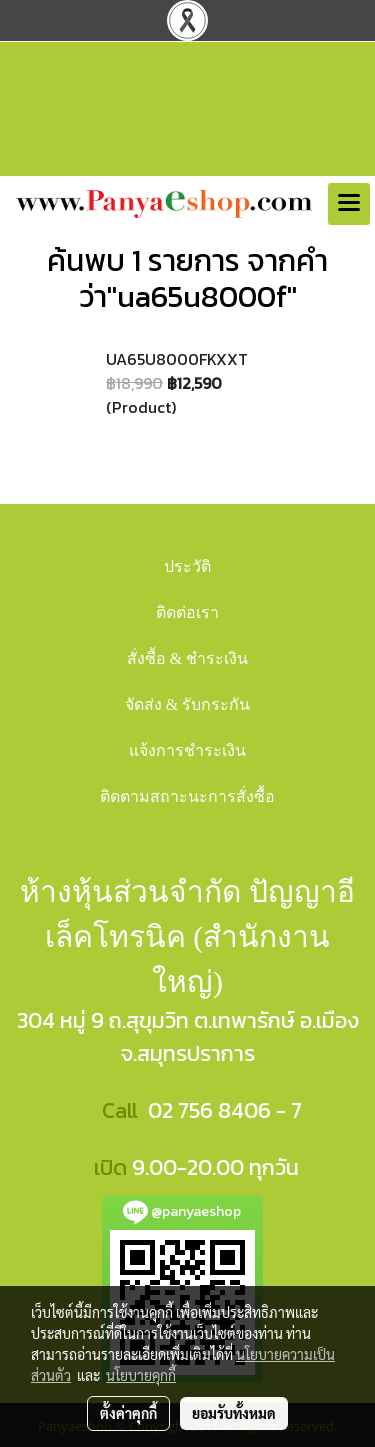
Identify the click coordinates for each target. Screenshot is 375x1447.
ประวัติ (187, 566)
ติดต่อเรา (187, 612)
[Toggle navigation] (349, 204)
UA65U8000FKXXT (177, 359)
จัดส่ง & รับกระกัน (187, 704)
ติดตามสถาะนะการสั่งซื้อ (187, 796)
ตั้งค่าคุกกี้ (128, 1413)
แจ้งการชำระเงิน (187, 750)
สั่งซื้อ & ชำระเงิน (187, 658)
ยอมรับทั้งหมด (234, 1413)
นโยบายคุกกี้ (141, 1375)
